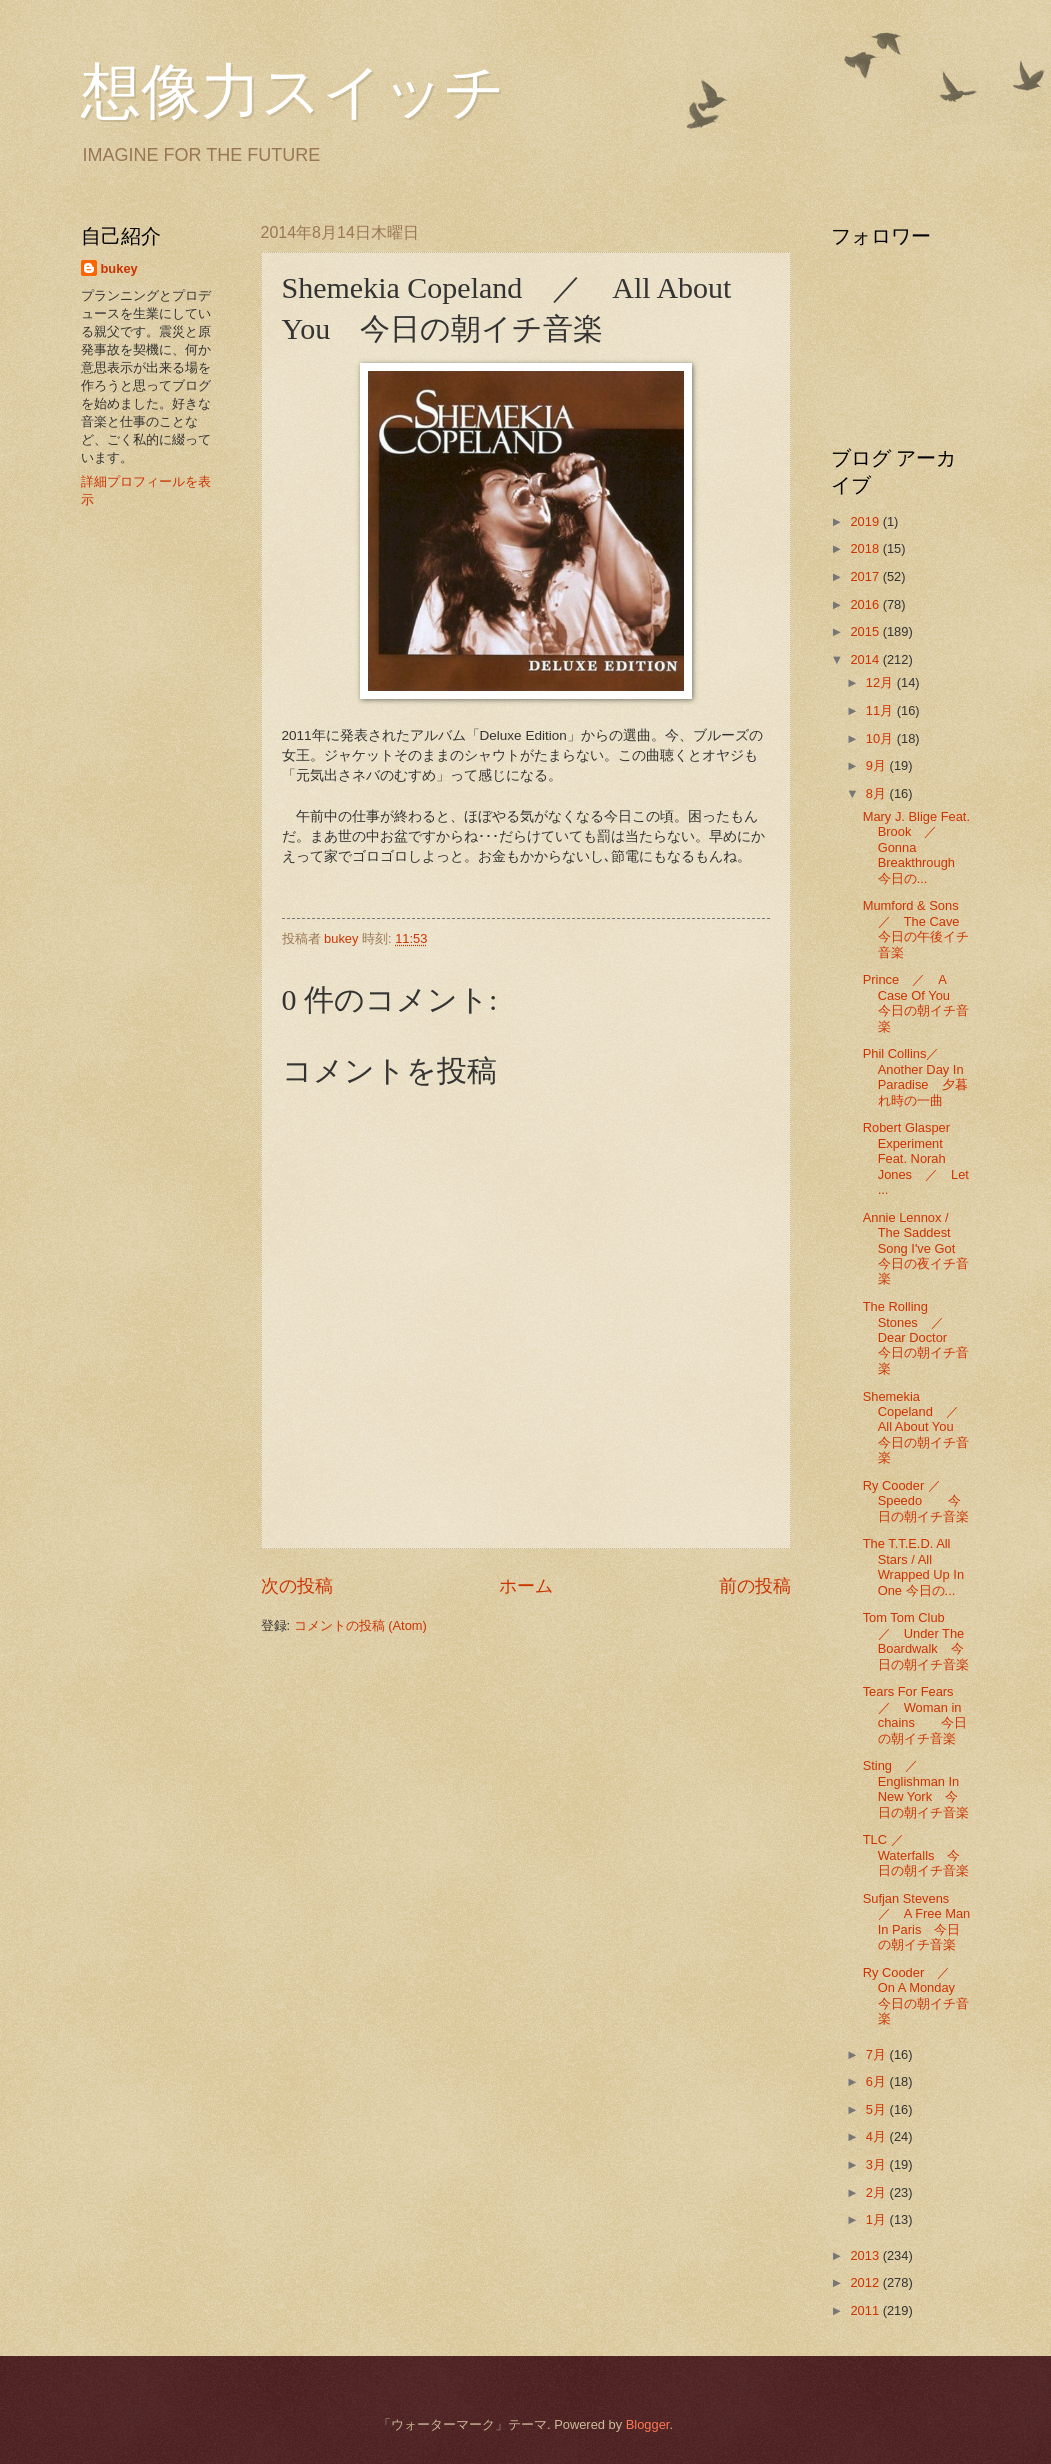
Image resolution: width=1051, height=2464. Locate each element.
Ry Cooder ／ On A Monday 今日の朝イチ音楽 (922, 1995)
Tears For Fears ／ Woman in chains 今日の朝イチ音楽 (915, 1714)
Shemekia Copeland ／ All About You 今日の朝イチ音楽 (917, 1427)
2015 (866, 631)
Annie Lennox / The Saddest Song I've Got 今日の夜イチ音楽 (922, 1248)
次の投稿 (297, 1586)
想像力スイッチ (293, 92)
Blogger (648, 2424)
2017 (866, 576)
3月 (878, 2164)
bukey (119, 268)
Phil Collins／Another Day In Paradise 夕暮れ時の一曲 (915, 1076)
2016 (866, 604)
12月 (881, 682)
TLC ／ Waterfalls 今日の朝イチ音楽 (916, 1855)
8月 (878, 793)
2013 (866, 2255)
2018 (866, 548)
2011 (866, 2310)
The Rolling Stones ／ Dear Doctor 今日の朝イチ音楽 (916, 1337)
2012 (866, 2282)
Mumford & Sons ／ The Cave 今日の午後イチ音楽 (924, 928)
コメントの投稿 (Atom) (360, 1625)
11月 (881, 710)
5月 (878, 2109)
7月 (878, 2054)
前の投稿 (755, 1586)
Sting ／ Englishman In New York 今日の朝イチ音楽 (916, 1788)
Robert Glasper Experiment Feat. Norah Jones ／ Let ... (916, 1158)
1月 (878, 2219)
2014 (866, 659)
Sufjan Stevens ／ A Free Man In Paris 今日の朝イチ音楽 (917, 1921)
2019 (866, 521)
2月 (878, 2192)
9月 (878, 765)
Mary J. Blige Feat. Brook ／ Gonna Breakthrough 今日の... (916, 847)
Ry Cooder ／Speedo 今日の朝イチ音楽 (916, 1501)
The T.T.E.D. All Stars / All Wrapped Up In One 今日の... (913, 1566)
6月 (878, 2081)
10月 (881, 738)
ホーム (526, 1586)
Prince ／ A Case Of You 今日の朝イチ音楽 (916, 1002)
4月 (878, 2136)
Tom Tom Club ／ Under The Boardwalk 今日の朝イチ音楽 (916, 1640)
